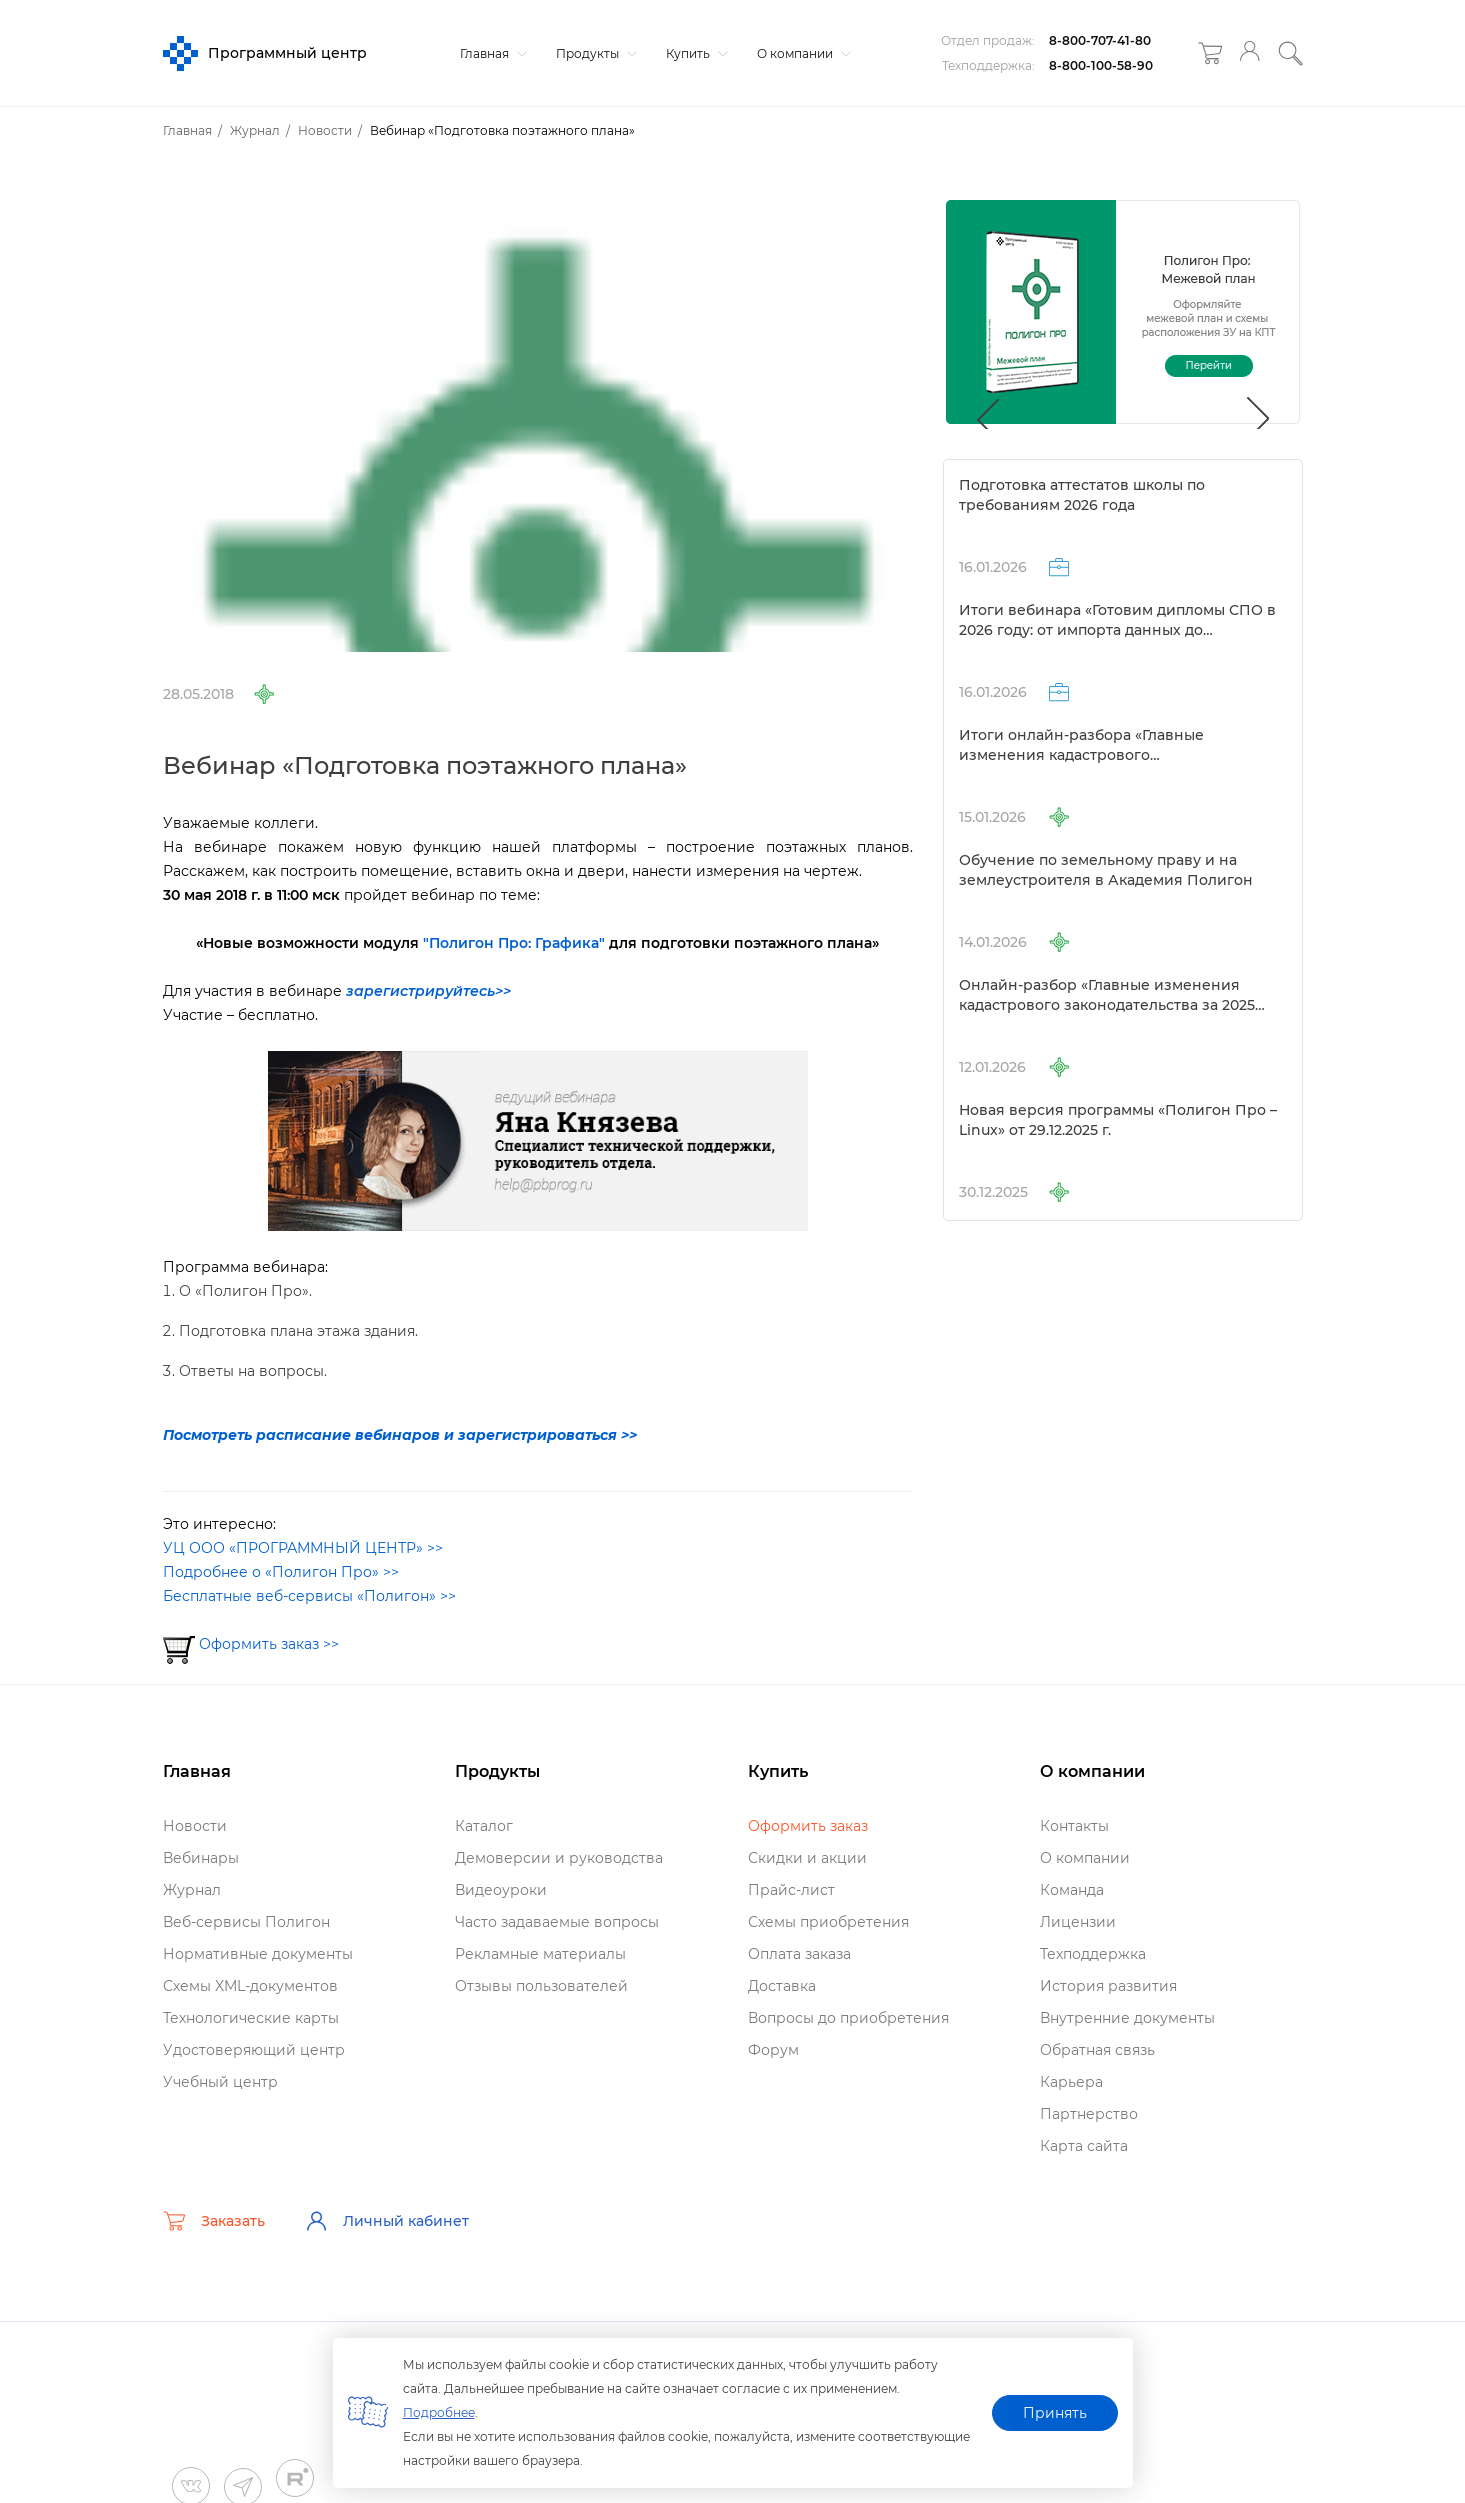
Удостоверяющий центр (254, 2050)
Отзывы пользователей (541, 1986)
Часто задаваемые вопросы (557, 1922)
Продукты (594, 53)
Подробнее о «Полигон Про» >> (281, 1572)
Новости (195, 1826)
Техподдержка (1093, 1954)
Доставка (782, 1986)
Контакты (1074, 1826)
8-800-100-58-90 (1101, 65)
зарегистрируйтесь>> (428, 991)
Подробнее (439, 2412)
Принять (1055, 2413)
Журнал (192, 1890)
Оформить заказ (808, 1826)
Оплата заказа (799, 1954)
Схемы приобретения (828, 1922)
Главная (491, 53)
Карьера (1071, 2082)
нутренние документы (1127, 2018)
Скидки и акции (807, 1858)
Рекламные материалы (540, 1954)
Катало (484, 1826)
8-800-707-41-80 (1100, 40)
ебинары (201, 1858)
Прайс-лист (791, 1890)
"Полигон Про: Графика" (514, 943)
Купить (694, 53)
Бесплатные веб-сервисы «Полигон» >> (309, 1596)
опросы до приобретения (848, 2018)
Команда (1072, 1890)
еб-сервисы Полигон (246, 1922)
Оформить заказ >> (269, 1644)
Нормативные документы (258, 1954)
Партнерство (1089, 2114)
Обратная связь (1097, 2050)
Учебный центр (220, 2082)
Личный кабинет (387, 2221)
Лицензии (1078, 1922)
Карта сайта (1084, 2146)
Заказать (214, 2221)
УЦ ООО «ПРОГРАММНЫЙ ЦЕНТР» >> (303, 1548)
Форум (773, 2050)
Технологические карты (251, 2018)
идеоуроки (501, 1890)
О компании (801, 53)
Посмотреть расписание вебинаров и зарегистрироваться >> (400, 1435)
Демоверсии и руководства (559, 1858)
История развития (1108, 1986)
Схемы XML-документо (250, 1986)
